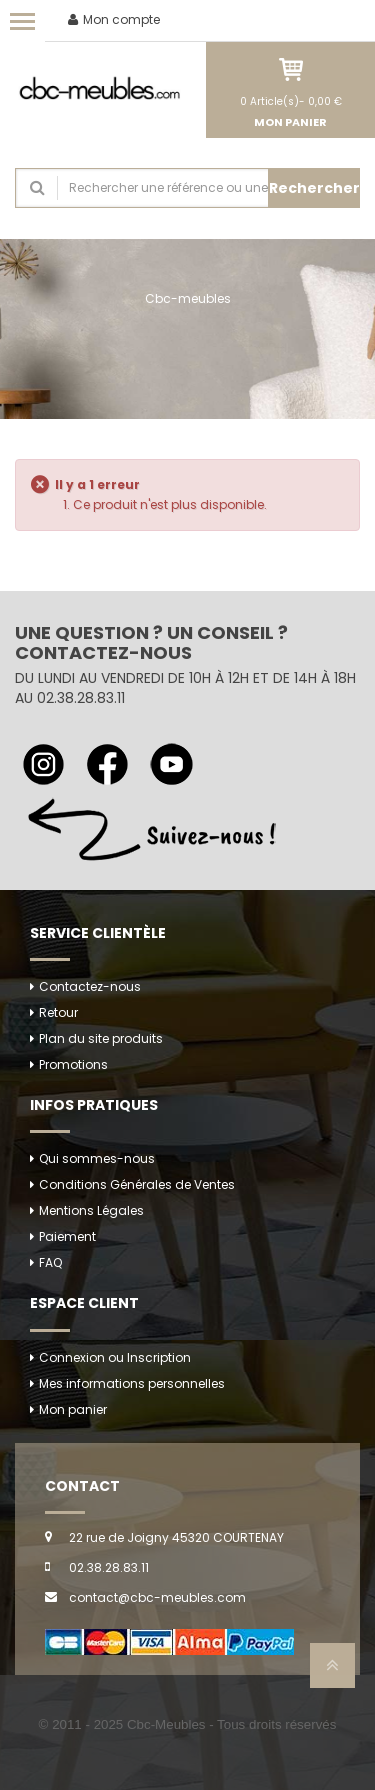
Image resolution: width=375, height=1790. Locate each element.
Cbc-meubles (188, 298)
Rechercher (314, 188)
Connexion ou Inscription (115, 1357)
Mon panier (73, 1409)
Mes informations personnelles (132, 1383)
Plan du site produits (101, 1038)
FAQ (50, 1262)
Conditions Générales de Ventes (137, 1184)
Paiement (67, 1236)
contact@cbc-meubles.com (157, 1597)
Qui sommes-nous (97, 1158)
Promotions (73, 1064)
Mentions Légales (91, 1210)
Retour (58, 1012)
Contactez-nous (90, 986)
